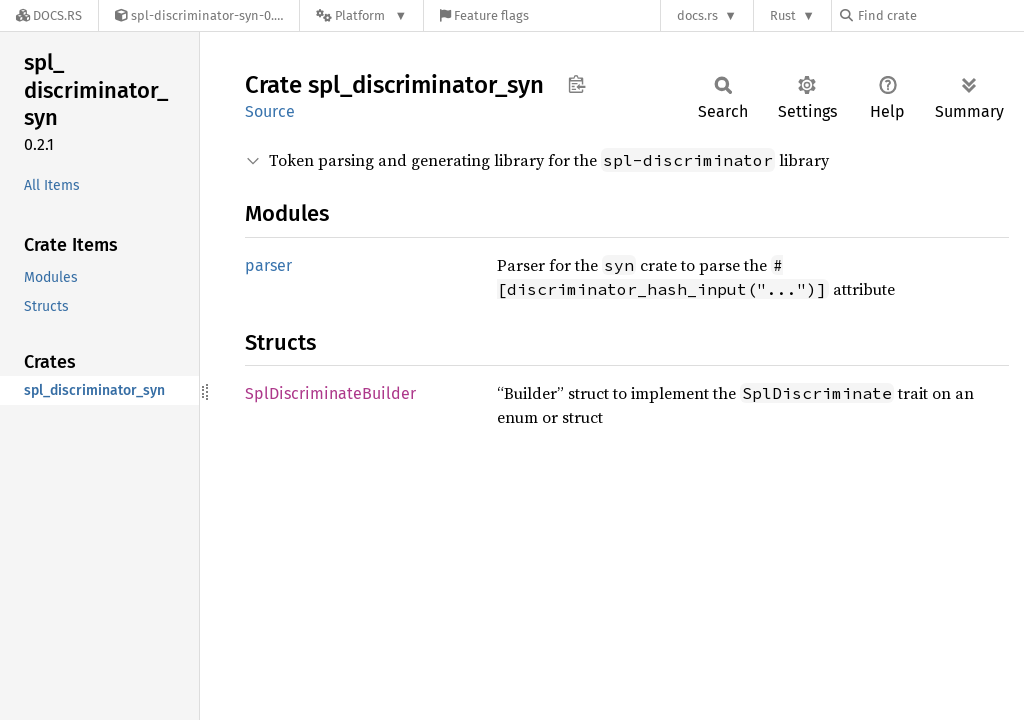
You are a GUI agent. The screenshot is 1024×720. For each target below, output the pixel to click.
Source (270, 111)
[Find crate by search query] (940, 15)
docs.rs (697, 15)
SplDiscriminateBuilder (330, 393)
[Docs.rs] (49, 15)
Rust (783, 15)
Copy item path (576, 84)
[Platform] (361, 15)
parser (268, 265)
